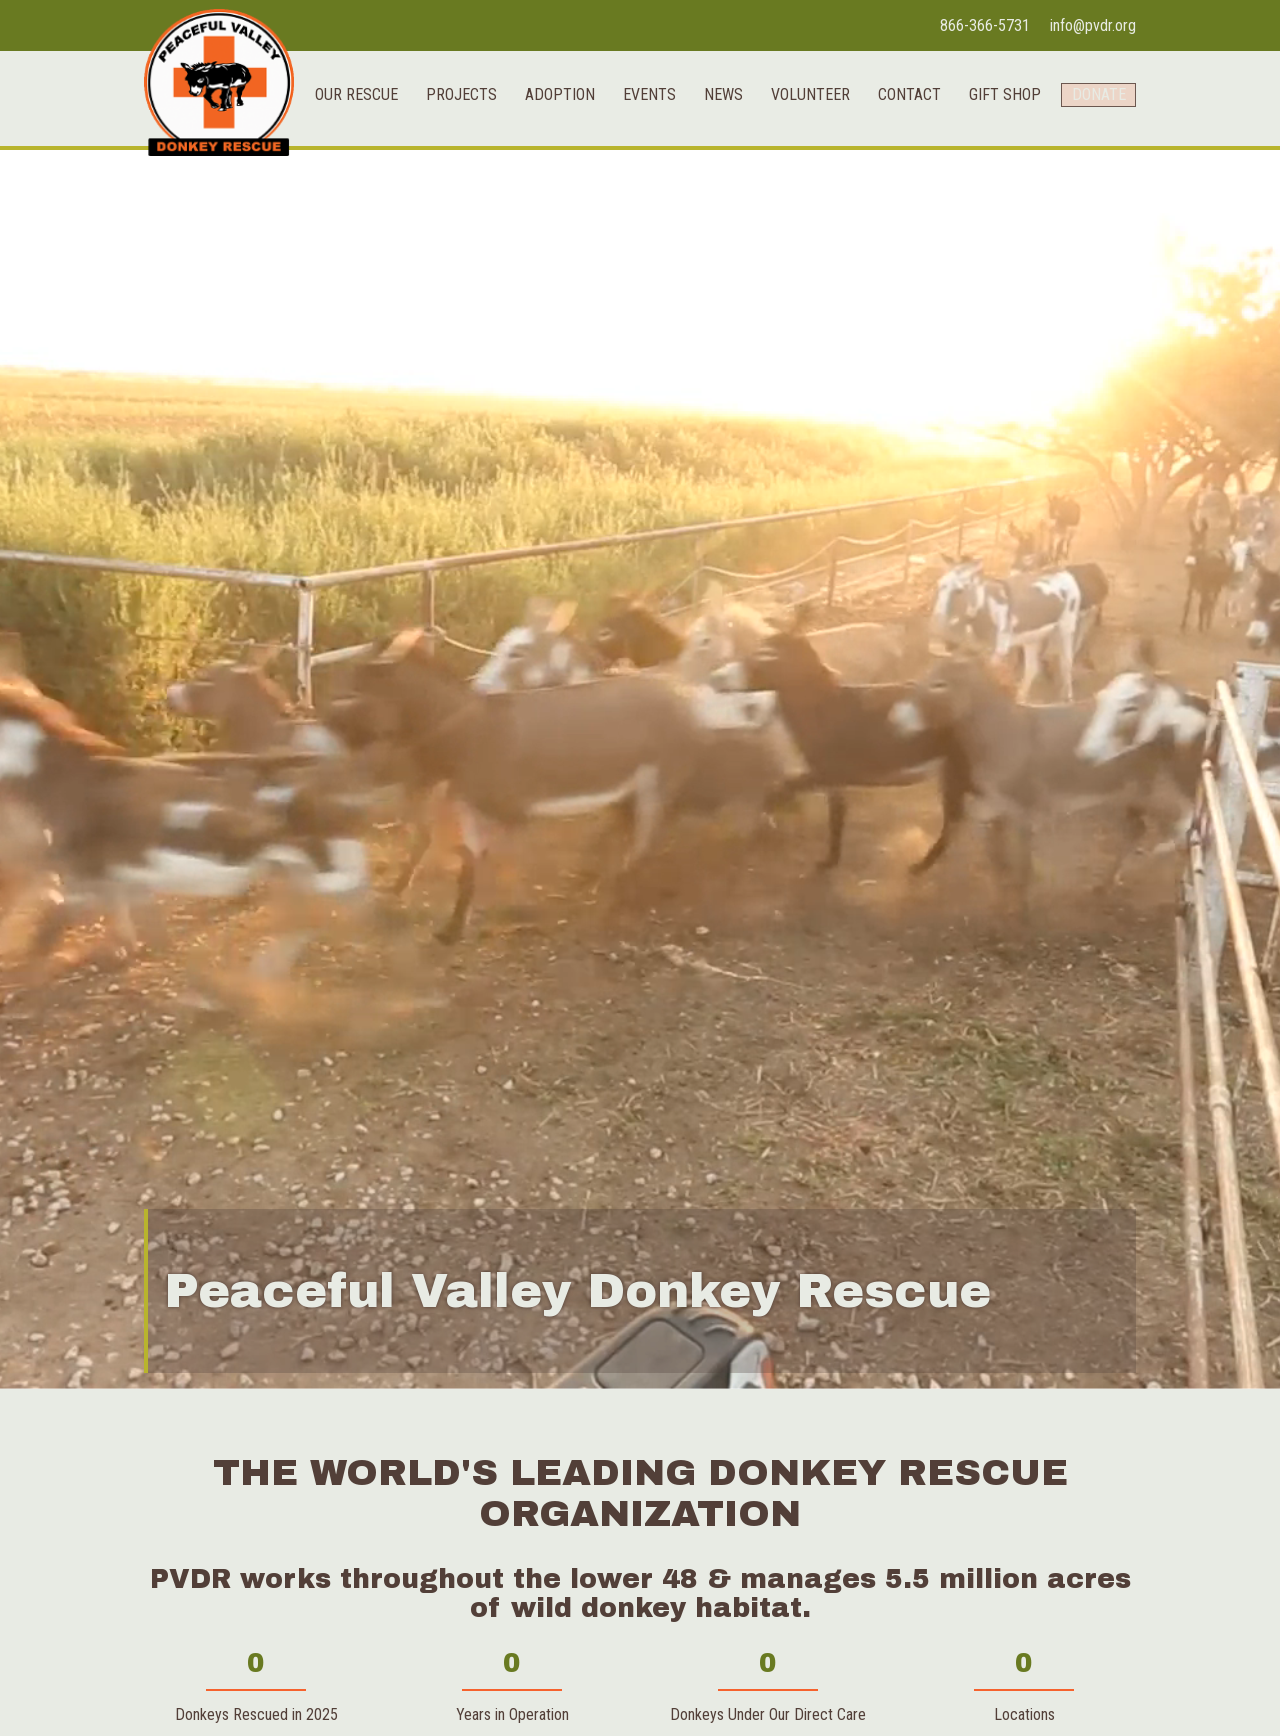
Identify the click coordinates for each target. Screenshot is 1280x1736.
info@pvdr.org (1093, 25)
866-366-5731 (985, 25)
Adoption (547, 218)
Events (636, 218)
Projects (448, 218)
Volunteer (797, 218)
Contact (896, 218)
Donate (1092, 218)
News (710, 218)
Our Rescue (343, 218)
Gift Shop (992, 218)
